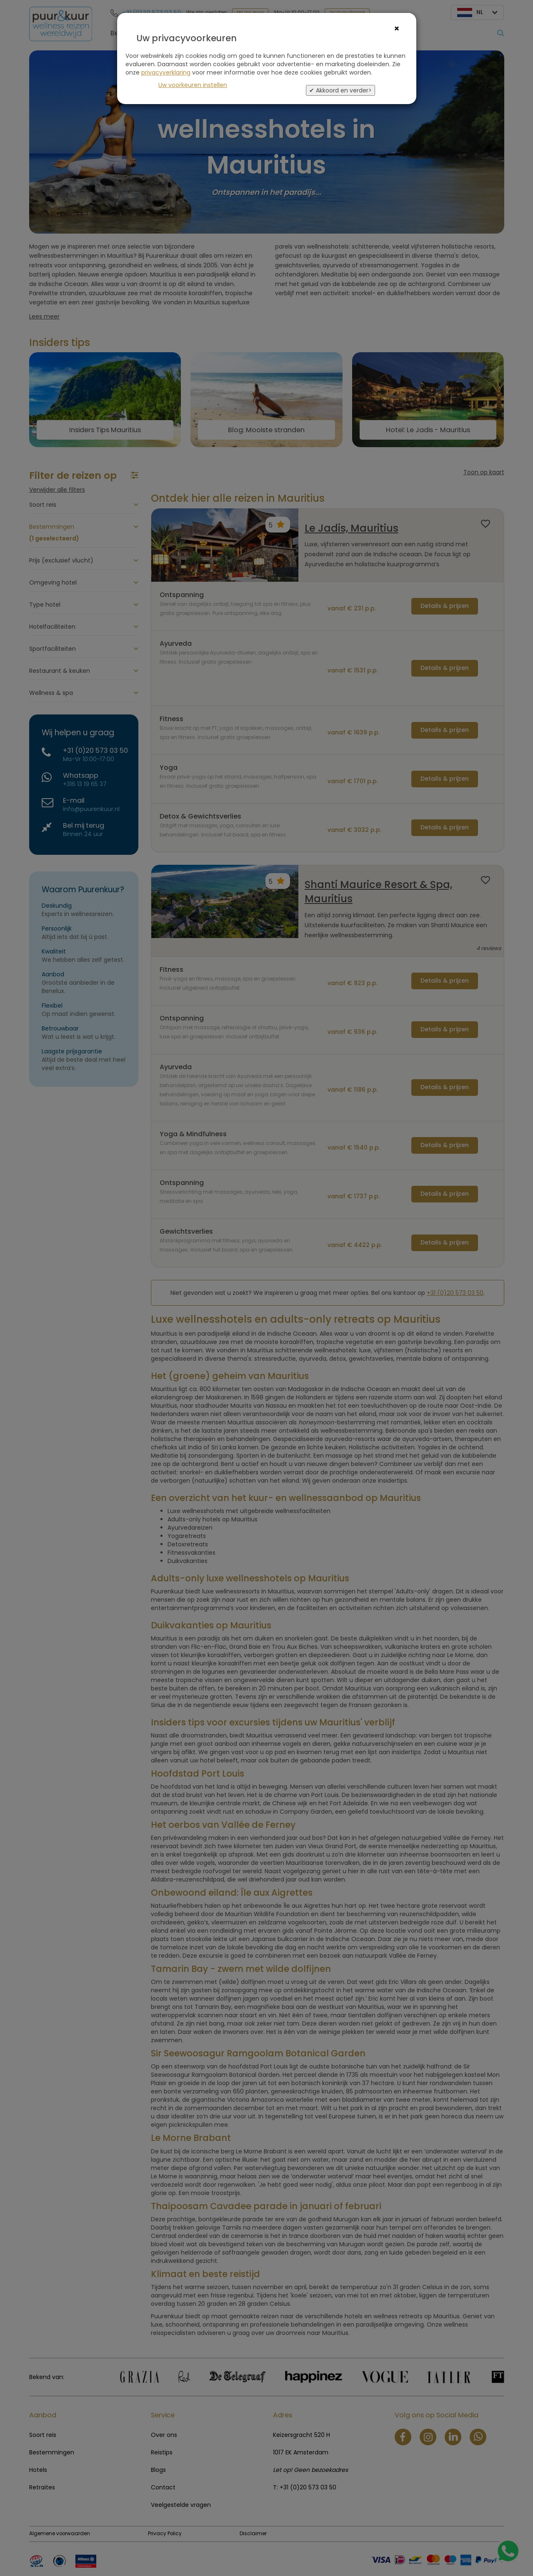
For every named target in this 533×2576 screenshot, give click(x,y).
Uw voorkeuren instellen (192, 85)
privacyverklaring (165, 72)
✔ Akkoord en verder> (340, 90)
